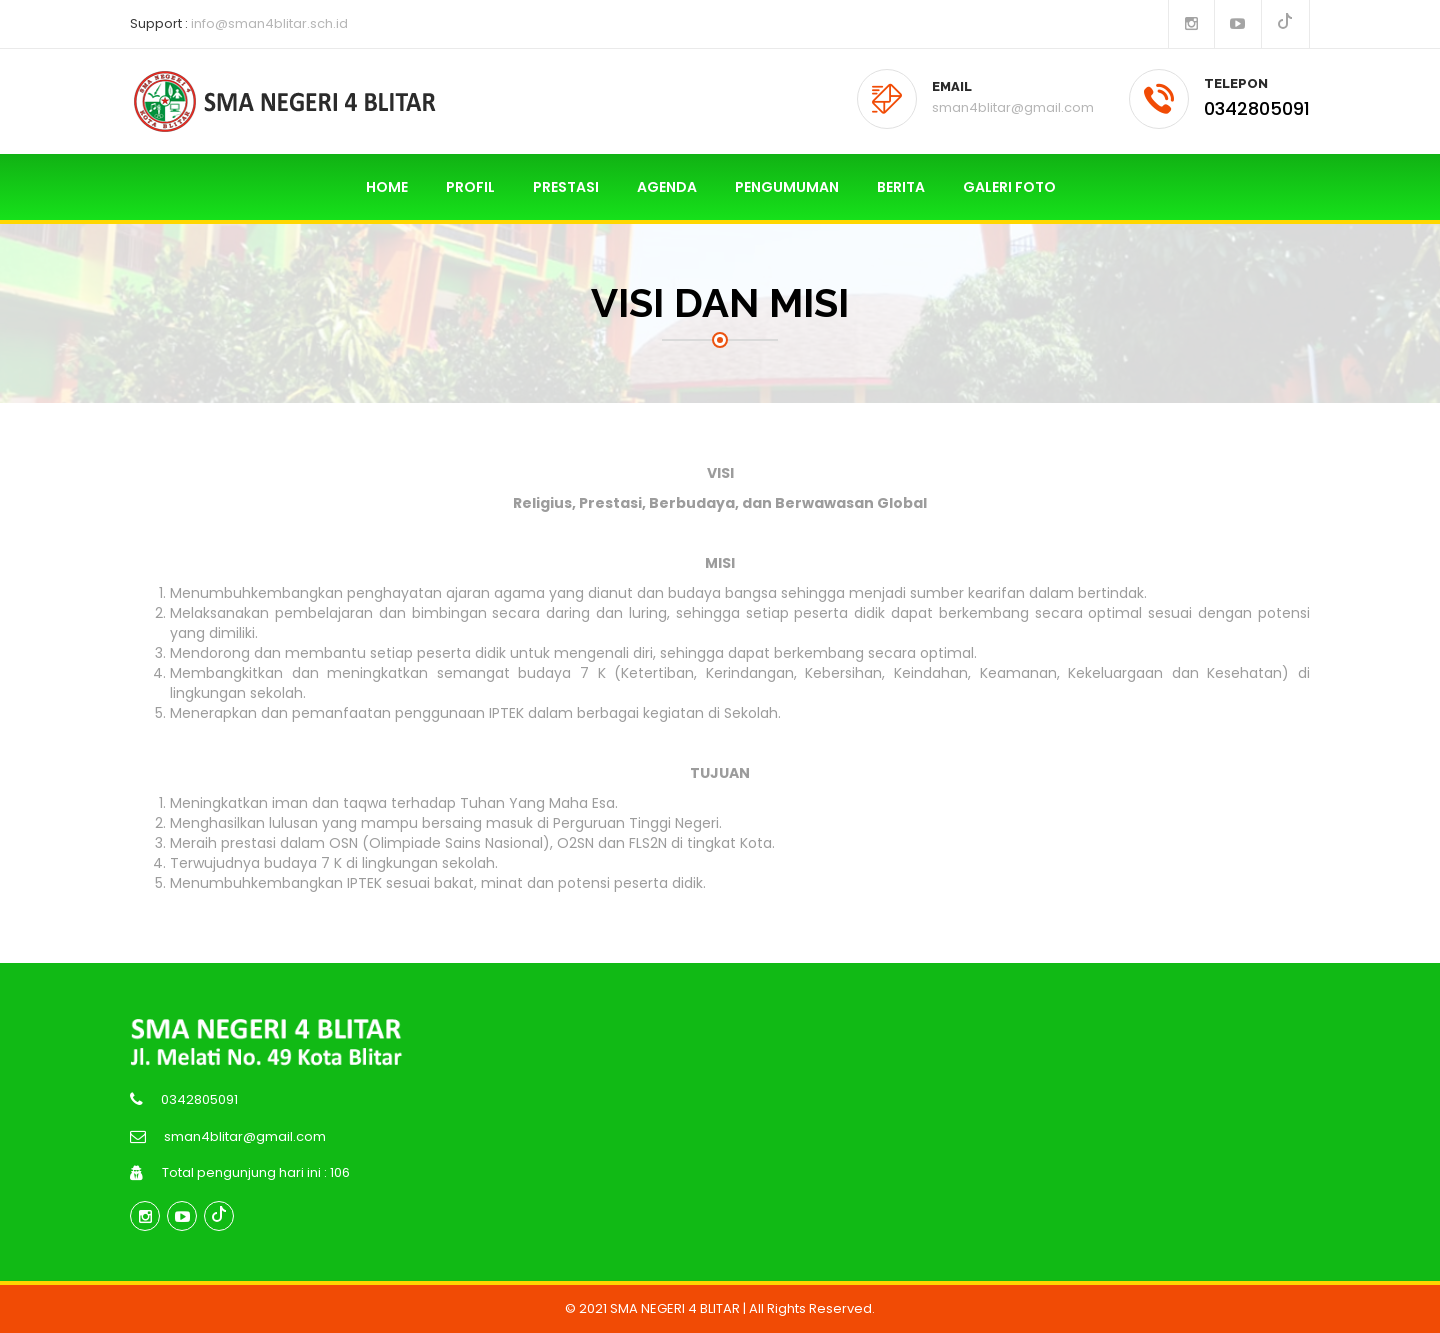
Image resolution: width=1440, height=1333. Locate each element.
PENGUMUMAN (787, 187)
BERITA (901, 187)
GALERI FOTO (1009, 187)
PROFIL (470, 187)
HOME (387, 187)
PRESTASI (566, 187)
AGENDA (667, 187)
